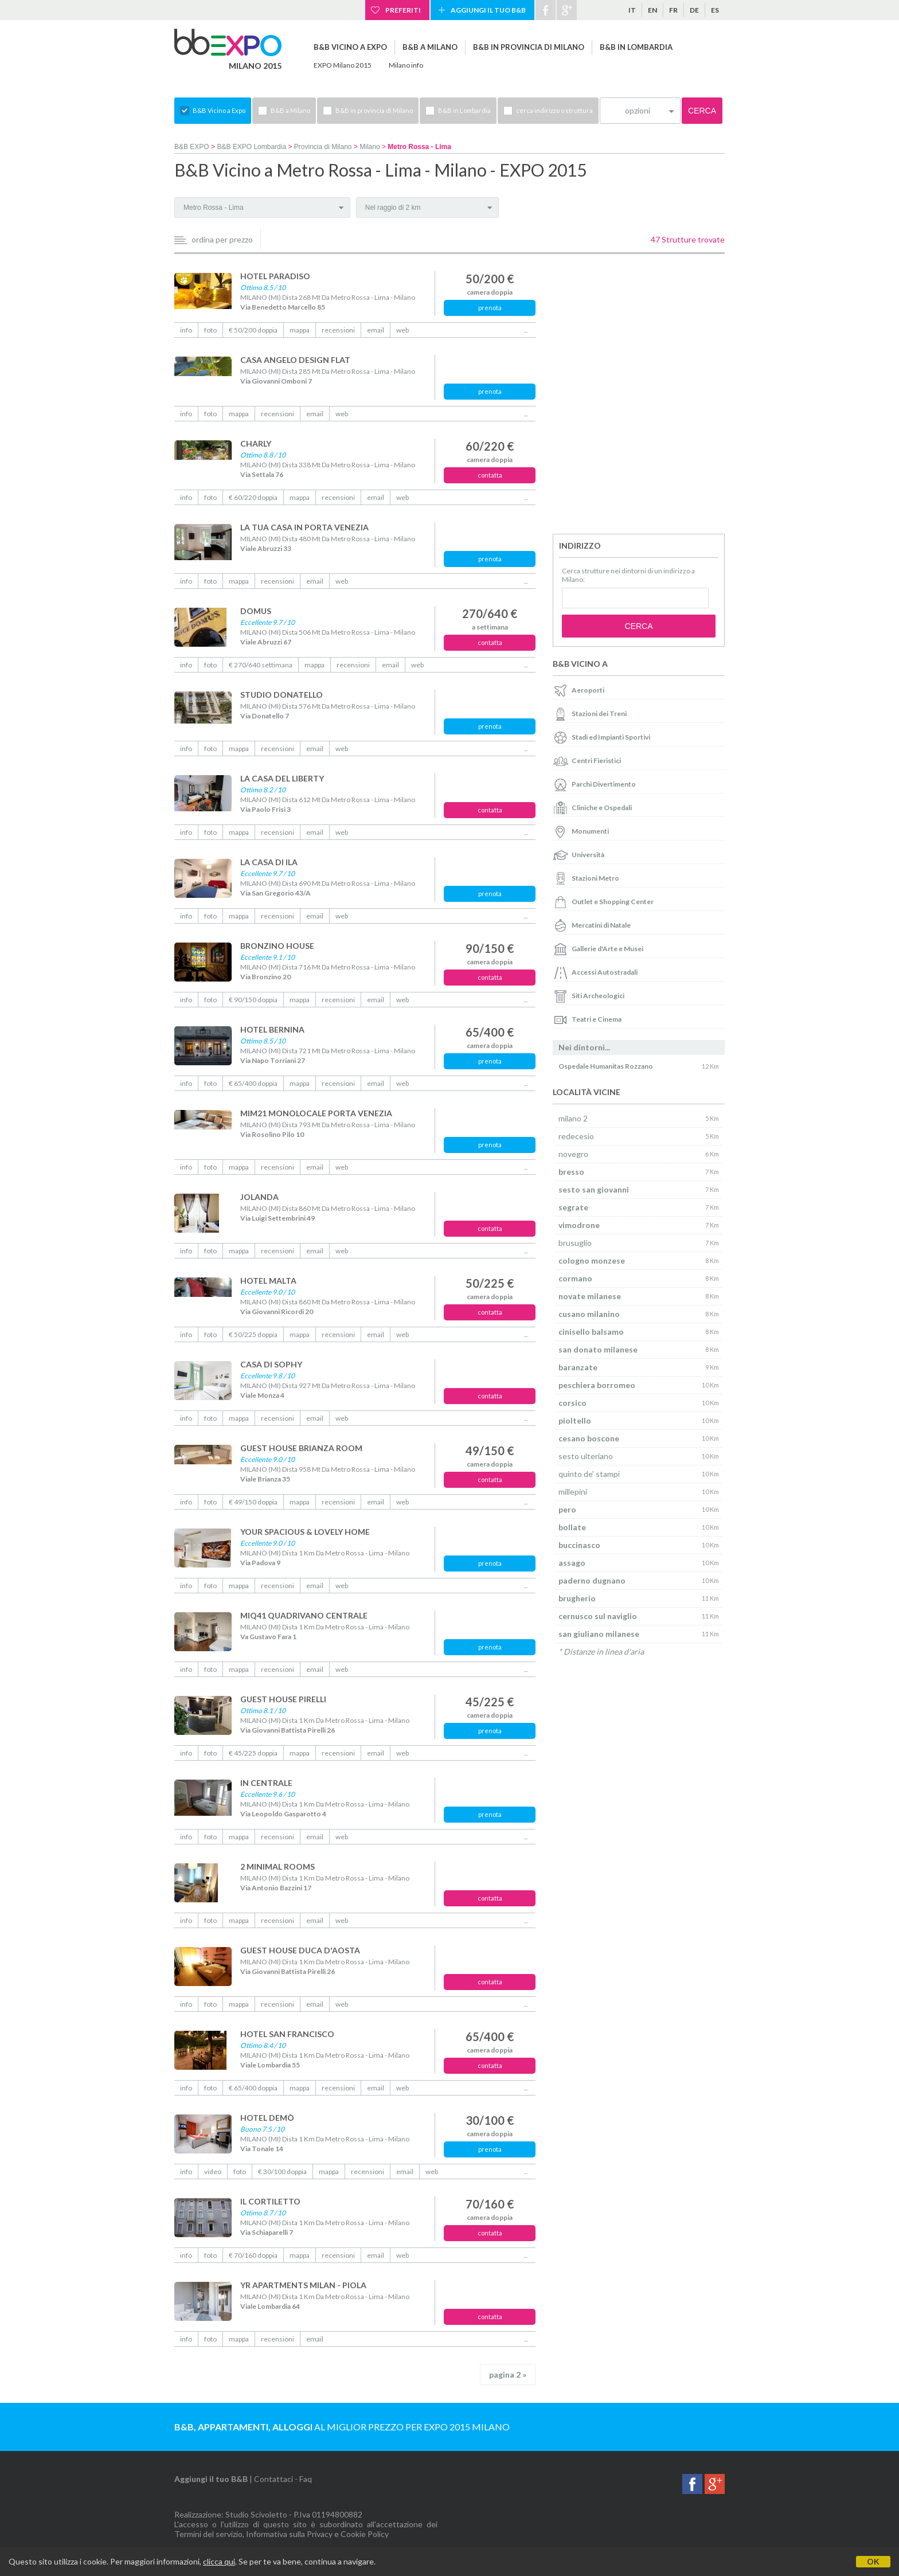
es (715, 10)
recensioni (338, 330)
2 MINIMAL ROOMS (277, 1866)
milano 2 (573, 1118)
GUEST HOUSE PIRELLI (283, 1699)
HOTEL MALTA (268, 1280)
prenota (490, 307)
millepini (572, 1491)
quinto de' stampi (589, 1474)
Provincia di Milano (323, 147)
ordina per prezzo (222, 239)
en (652, 10)
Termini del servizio (208, 2534)
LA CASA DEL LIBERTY (282, 778)
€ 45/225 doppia (253, 1753)
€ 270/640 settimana (260, 664)
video (212, 2171)
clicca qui (219, 2561)
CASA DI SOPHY (271, 1364)
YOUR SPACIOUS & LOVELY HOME (305, 1532)
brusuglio (575, 1243)
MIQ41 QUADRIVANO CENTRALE (304, 1615)
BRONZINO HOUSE (277, 946)
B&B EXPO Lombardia (251, 147)
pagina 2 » (507, 2374)
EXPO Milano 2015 (343, 65)
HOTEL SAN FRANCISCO (287, 2034)
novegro (573, 1154)
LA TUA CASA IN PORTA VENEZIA (304, 527)
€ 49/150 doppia (253, 1502)
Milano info (406, 65)
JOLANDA (259, 1197)
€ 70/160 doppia (253, 2255)
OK (873, 2561)
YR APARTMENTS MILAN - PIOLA (303, 2285)
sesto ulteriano (585, 1456)
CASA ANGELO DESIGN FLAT (295, 360)
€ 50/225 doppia (253, 1334)
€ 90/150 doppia (253, 999)
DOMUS (255, 611)
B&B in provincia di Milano (528, 47)
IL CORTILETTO (270, 2201)
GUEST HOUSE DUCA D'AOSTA (300, 1950)
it (632, 10)
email (375, 330)
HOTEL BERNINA (272, 1029)
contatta (490, 475)
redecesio (576, 1136)
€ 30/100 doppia (282, 2171)
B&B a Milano (430, 47)
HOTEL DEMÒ (267, 2117)
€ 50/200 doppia (253, 330)
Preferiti (403, 10)
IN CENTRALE (266, 1783)
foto (210, 330)
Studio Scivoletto (256, 2514)
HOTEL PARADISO (275, 276)
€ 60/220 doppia (253, 497)
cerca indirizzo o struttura (554, 110)
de (694, 10)
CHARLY (255, 443)
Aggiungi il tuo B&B (488, 10)
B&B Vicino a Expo (350, 47)
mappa (300, 330)
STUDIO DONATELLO (281, 694)
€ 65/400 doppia (253, 1083)
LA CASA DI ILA (269, 862)
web (402, 330)
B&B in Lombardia (636, 47)
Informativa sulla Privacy (289, 2534)
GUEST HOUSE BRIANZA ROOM (301, 1448)
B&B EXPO (191, 147)
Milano (369, 147)
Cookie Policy (365, 2534)
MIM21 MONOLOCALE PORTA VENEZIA (316, 1113)
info (186, 330)
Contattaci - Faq (283, 2479)
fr (673, 10)
